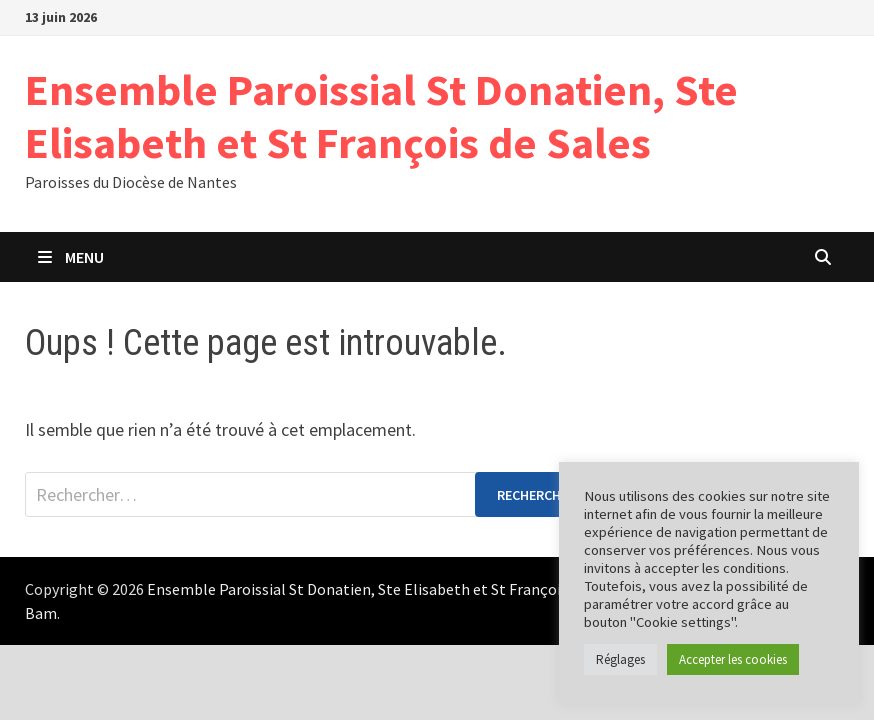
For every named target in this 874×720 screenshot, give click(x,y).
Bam (41, 613)
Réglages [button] (620, 659)
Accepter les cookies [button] (733, 659)
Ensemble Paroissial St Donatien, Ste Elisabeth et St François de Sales (381, 116)
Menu (69, 257)
